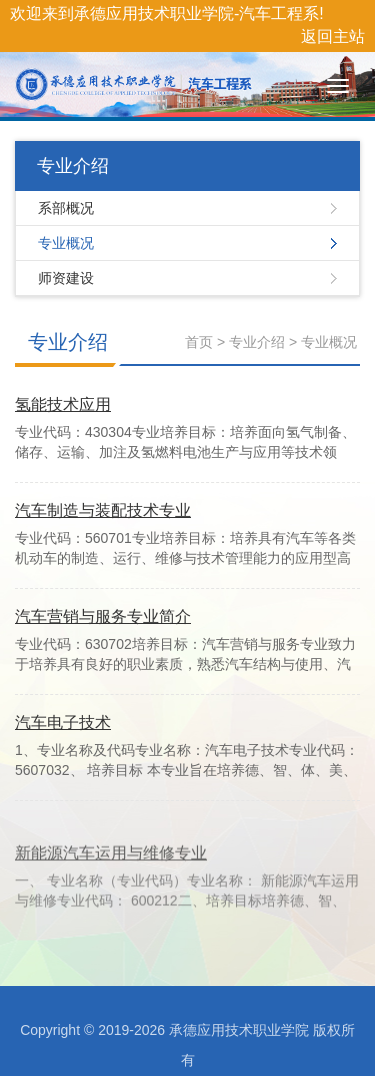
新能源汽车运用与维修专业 (111, 875)
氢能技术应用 (63, 404)
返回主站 (333, 36)
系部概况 (66, 208)
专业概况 (66, 243)
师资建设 (66, 278)
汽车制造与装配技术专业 (103, 510)
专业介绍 (68, 342)
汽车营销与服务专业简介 (103, 616)
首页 (199, 342)
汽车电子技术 (63, 722)
